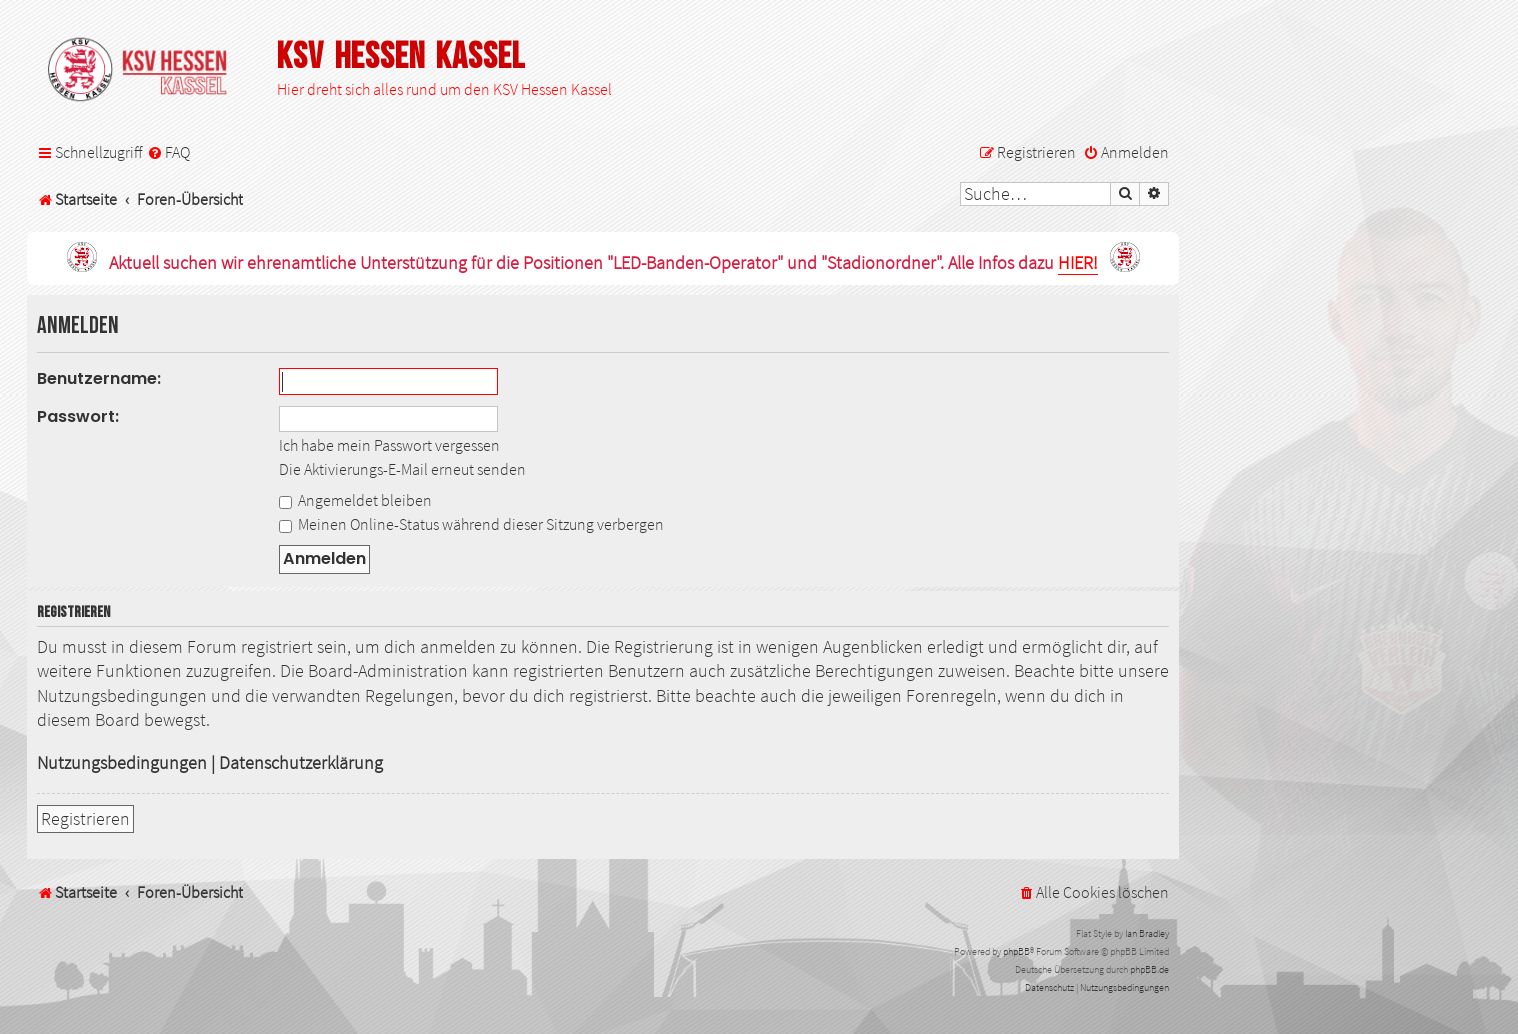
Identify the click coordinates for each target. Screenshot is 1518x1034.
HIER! (1078, 263)
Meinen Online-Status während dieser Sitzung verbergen (471, 524)
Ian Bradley (1147, 933)
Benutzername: (99, 378)
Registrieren (85, 819)
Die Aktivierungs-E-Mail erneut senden (402, 469)
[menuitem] (168, 152)
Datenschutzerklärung (301, 763)
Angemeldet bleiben (355, 500)
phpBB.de (1149, 969)
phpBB (1016, 951)
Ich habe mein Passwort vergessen (389, 445)
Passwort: (78, 416)
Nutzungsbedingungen (122, 763)
